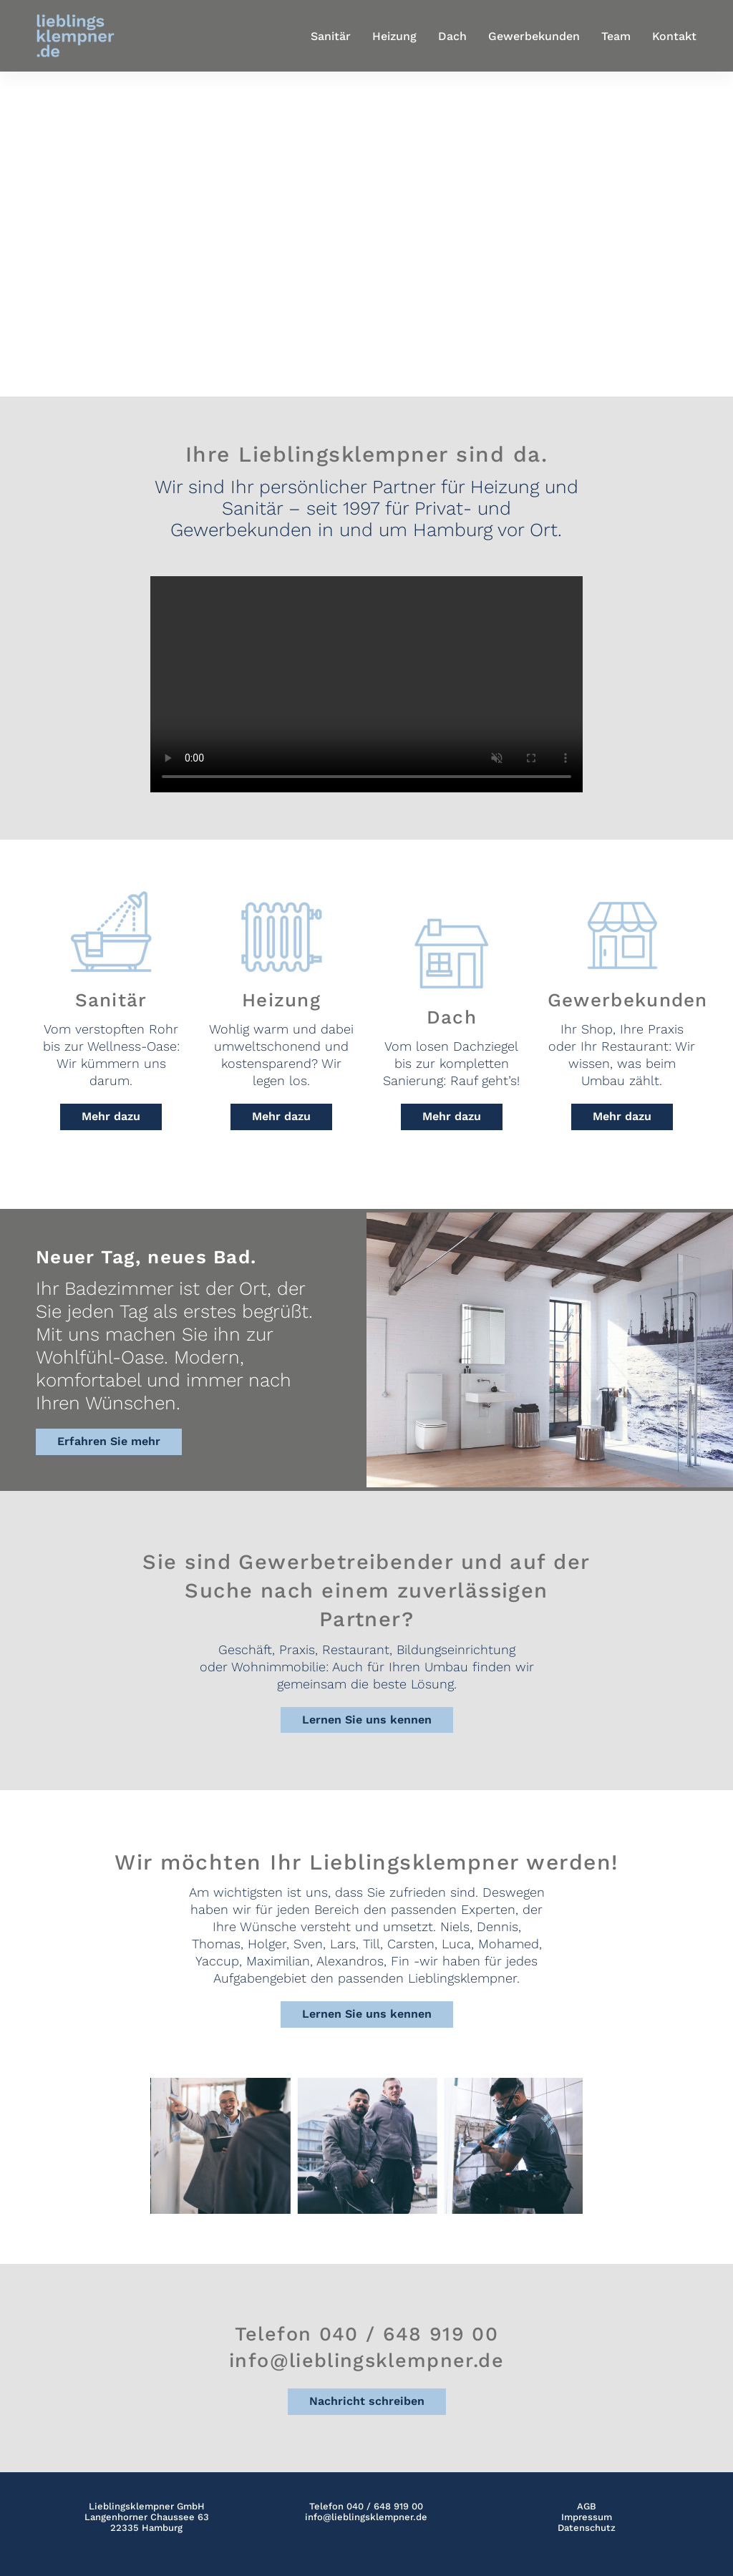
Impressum (586, 2517)
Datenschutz (587, 2527)
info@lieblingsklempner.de (366, 2517)
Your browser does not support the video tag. (366, 684)
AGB (586, 2506)
